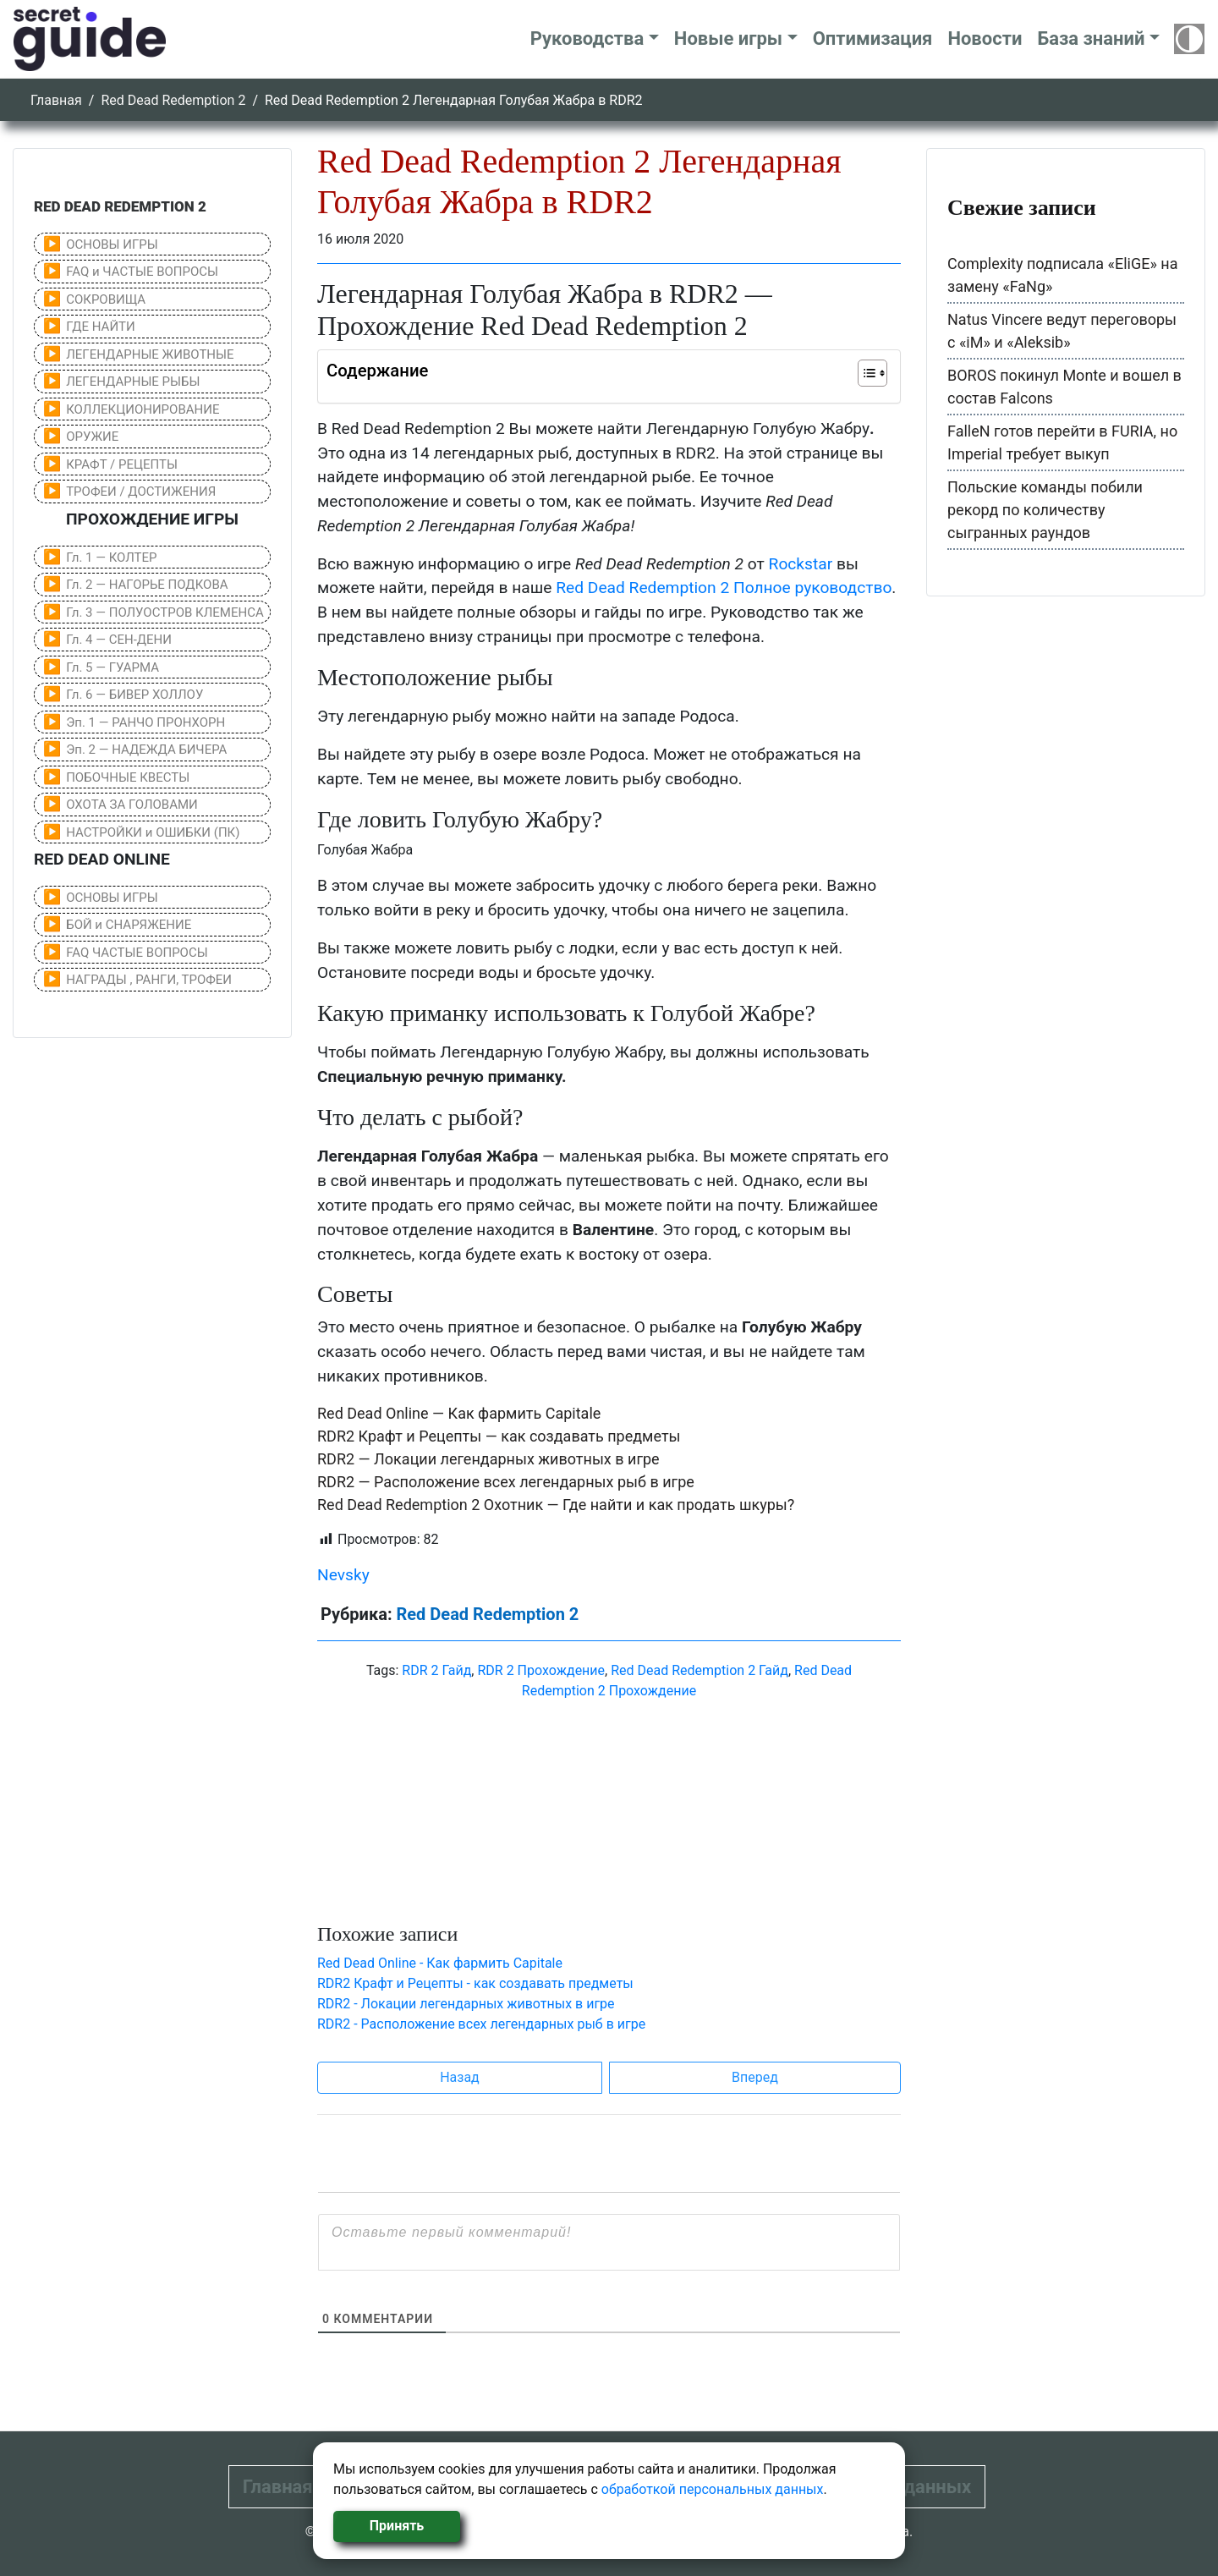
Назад (460, 2077)
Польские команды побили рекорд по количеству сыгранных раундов (1045, 509)
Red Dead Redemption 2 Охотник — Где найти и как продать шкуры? (555, 1504)
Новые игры (728, 38)
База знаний (1090, 38)
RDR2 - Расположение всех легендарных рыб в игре (481, 2024)
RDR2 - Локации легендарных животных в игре (466, 2004)
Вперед (755, 2077)
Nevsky (343, 1575)
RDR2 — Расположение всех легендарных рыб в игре (505, 1482)
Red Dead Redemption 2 (173, 100)
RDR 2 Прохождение (541, 1670)
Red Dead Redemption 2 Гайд (699, 1670)
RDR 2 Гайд (436, 1670)
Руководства (587, 38)
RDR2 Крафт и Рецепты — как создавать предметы (499, 1436)
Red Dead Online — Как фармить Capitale (459, 1413)
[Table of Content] (872, 373)
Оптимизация (873, 38)
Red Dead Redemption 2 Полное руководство (724, 587)
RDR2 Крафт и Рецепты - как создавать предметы (475, 1983)
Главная (56, 100)
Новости (984, 38)
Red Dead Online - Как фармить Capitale (439, 1963)
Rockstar (801, 564)
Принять (397, 2526)
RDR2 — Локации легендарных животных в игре (488, 1459)
